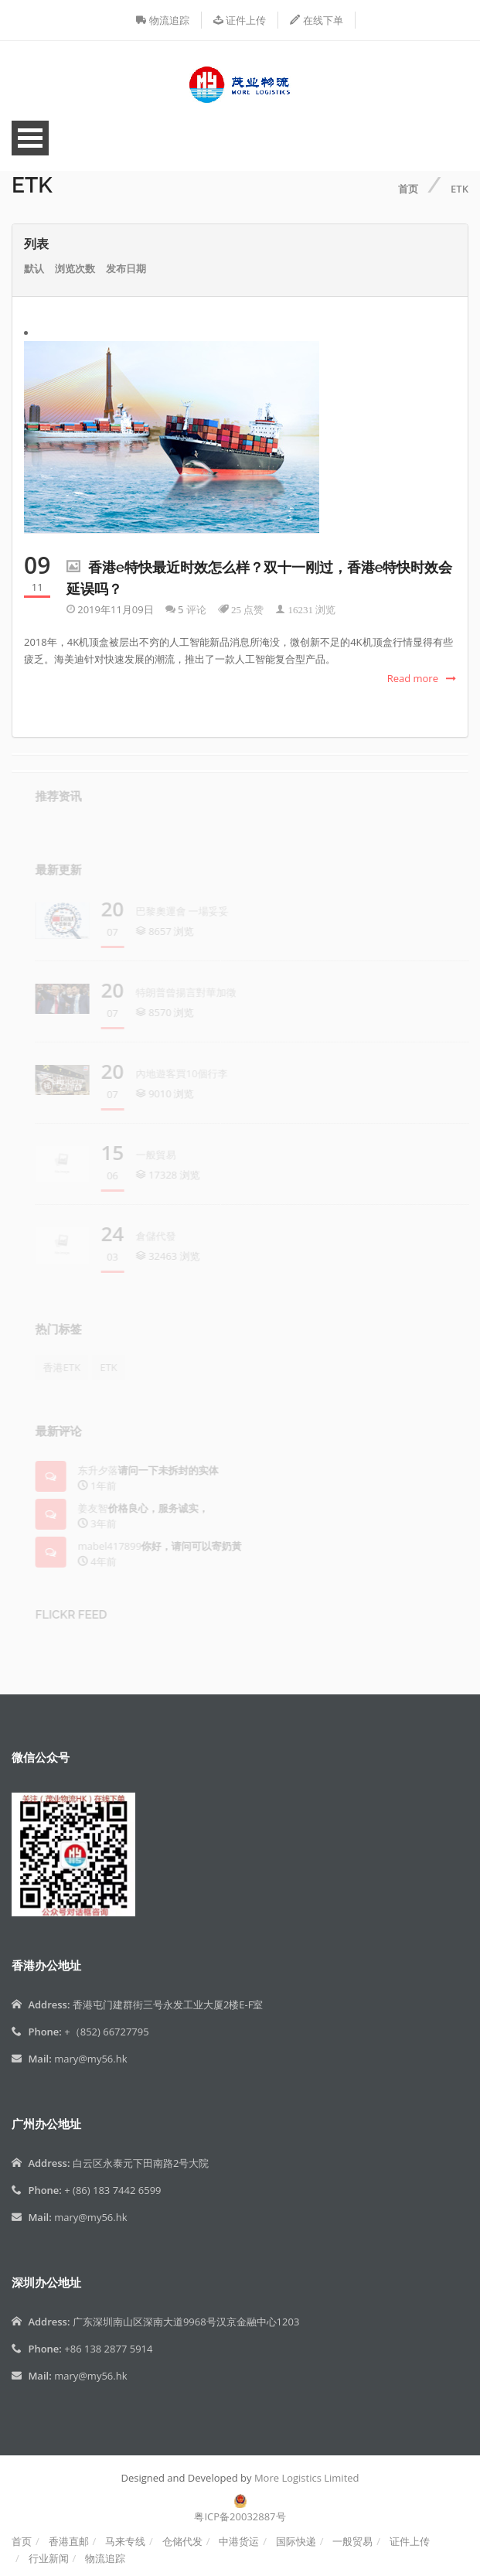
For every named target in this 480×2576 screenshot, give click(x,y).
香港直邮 (69, 2541)
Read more (412, 678)
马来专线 (125, 2541)
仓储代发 (182, 2541)
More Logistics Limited (306, 2478)
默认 (34, 268)
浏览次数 (75, 268)
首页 (408, 189)
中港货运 (239, 2541)
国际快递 (296, 2541)
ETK (459, 189)
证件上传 (239, 20)
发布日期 (126, 268)
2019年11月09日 (115, 609)
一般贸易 (352, 2541)
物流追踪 (162, 20)
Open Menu (30, 138)
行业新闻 (49, 2558)
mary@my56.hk (90, 2059)
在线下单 (316, 20)
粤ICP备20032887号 (239, 2516)
